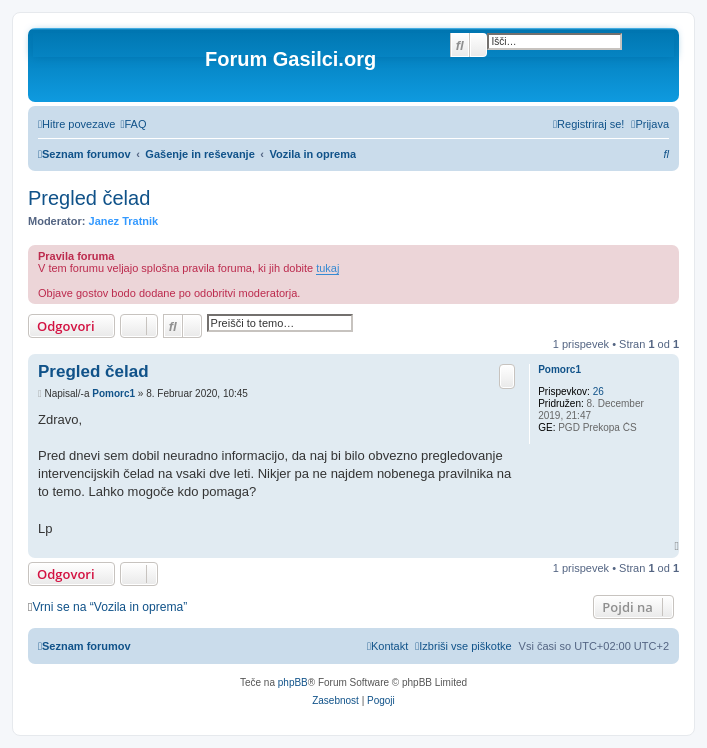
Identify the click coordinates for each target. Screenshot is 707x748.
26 (598, 391)
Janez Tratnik (124, 221)
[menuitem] (133, 124)
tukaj (327, 268)
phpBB (293, 682)
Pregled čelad (89, 198)
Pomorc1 (559, 369)
